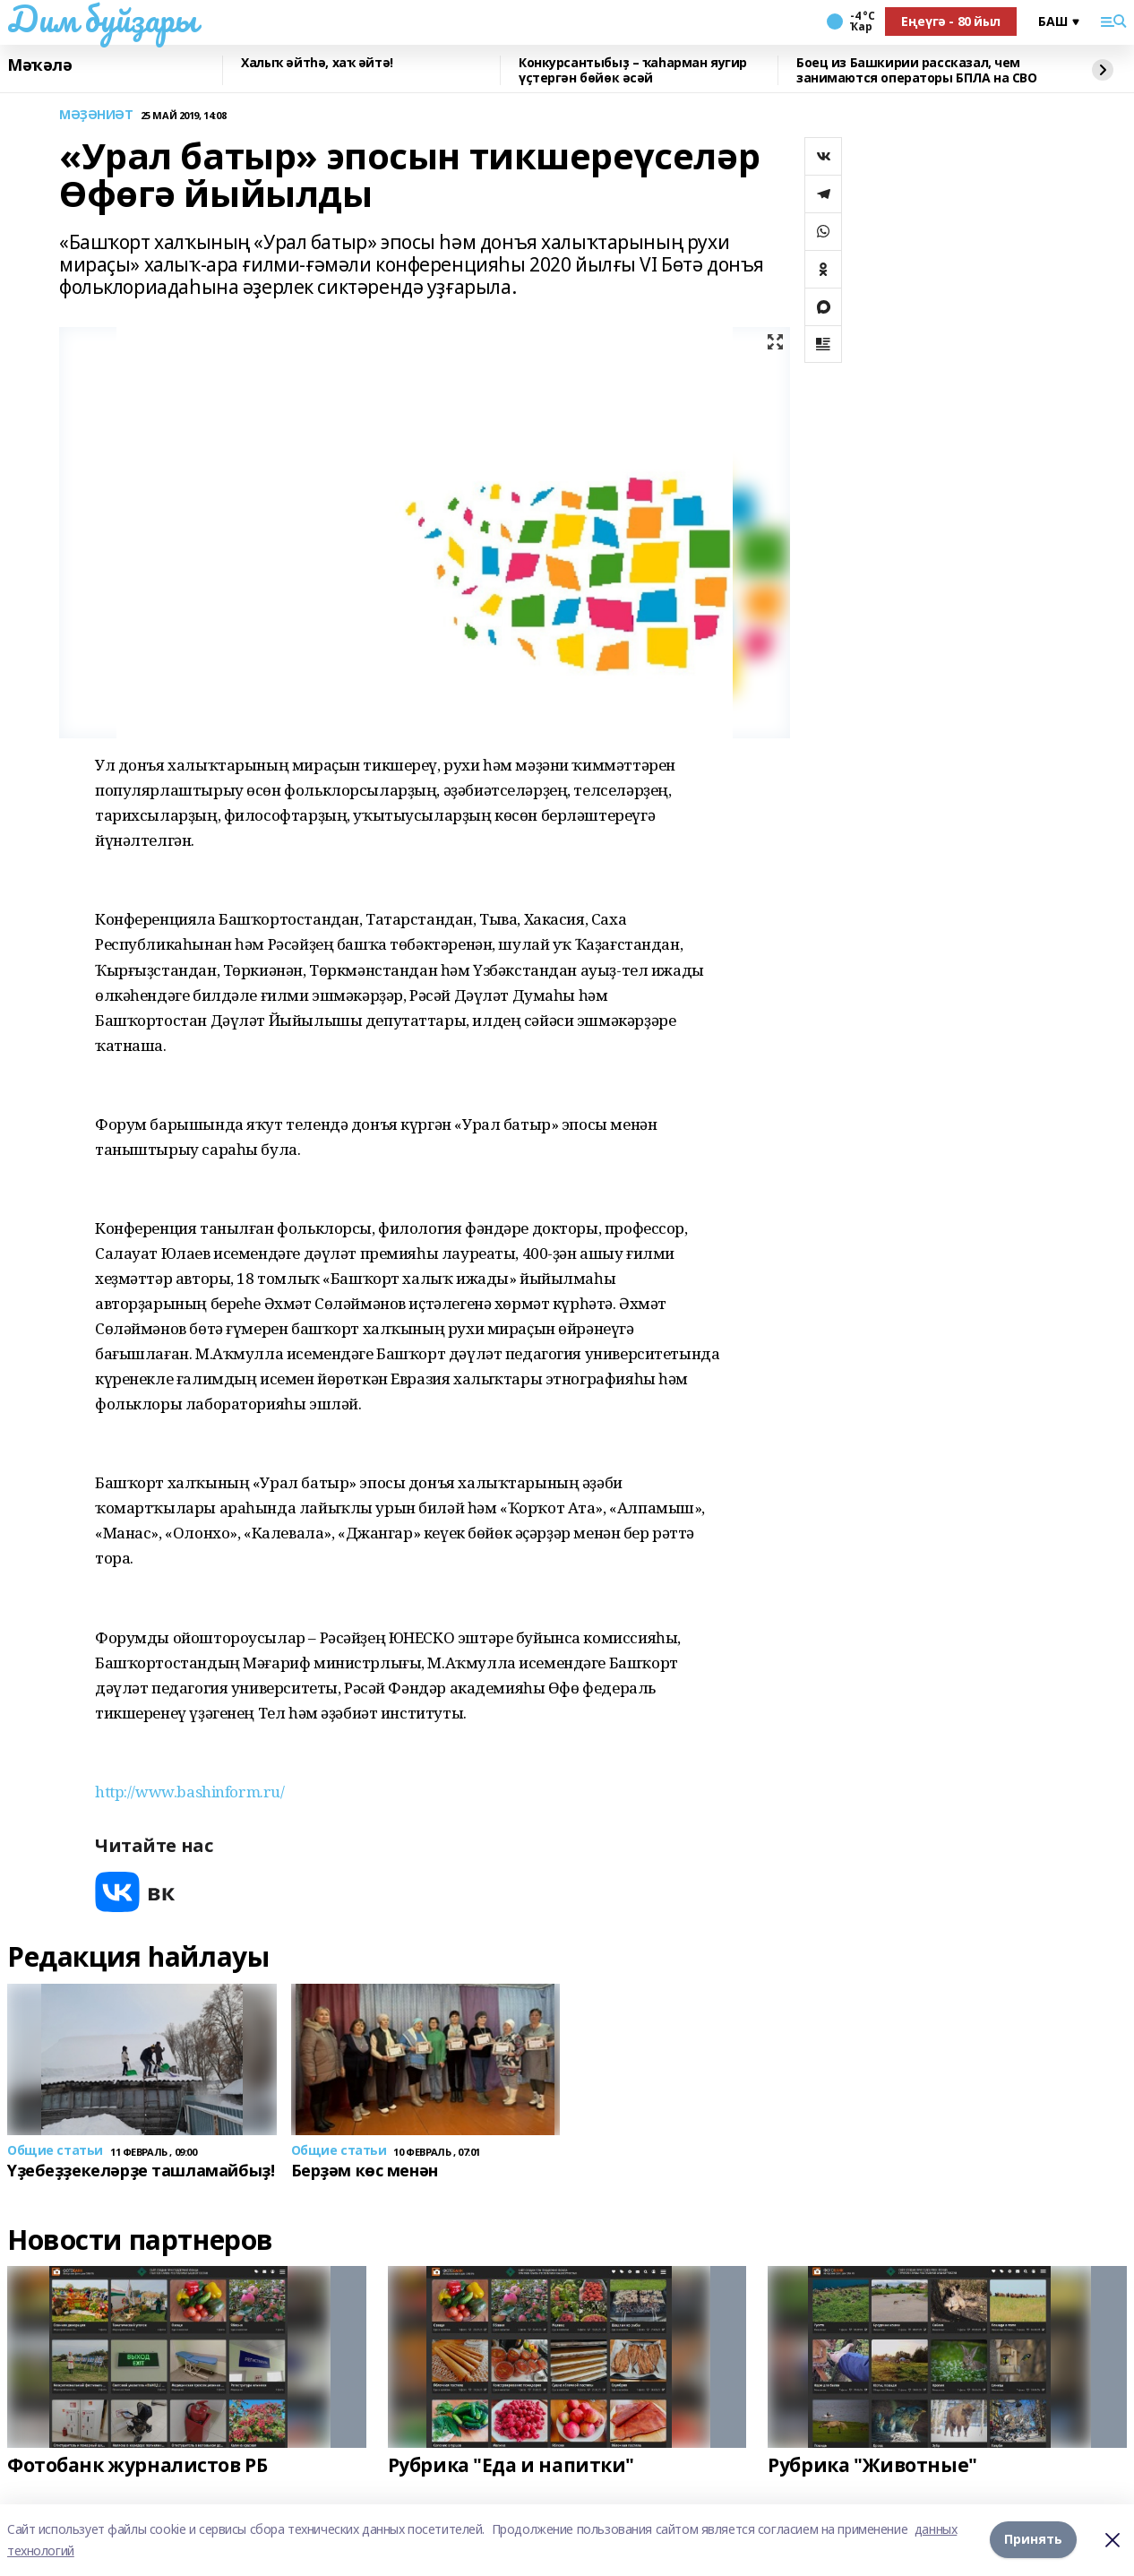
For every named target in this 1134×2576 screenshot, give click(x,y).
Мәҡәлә (39, 65)
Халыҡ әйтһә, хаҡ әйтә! (317, 63)
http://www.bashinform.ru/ (190, 1791)
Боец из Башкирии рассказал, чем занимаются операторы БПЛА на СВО (916, 70)
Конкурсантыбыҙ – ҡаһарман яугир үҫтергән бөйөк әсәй (633, 70)
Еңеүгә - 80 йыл (951, 21)
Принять (1033, 2539)
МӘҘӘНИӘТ (96, 115)
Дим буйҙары (101, 18)
